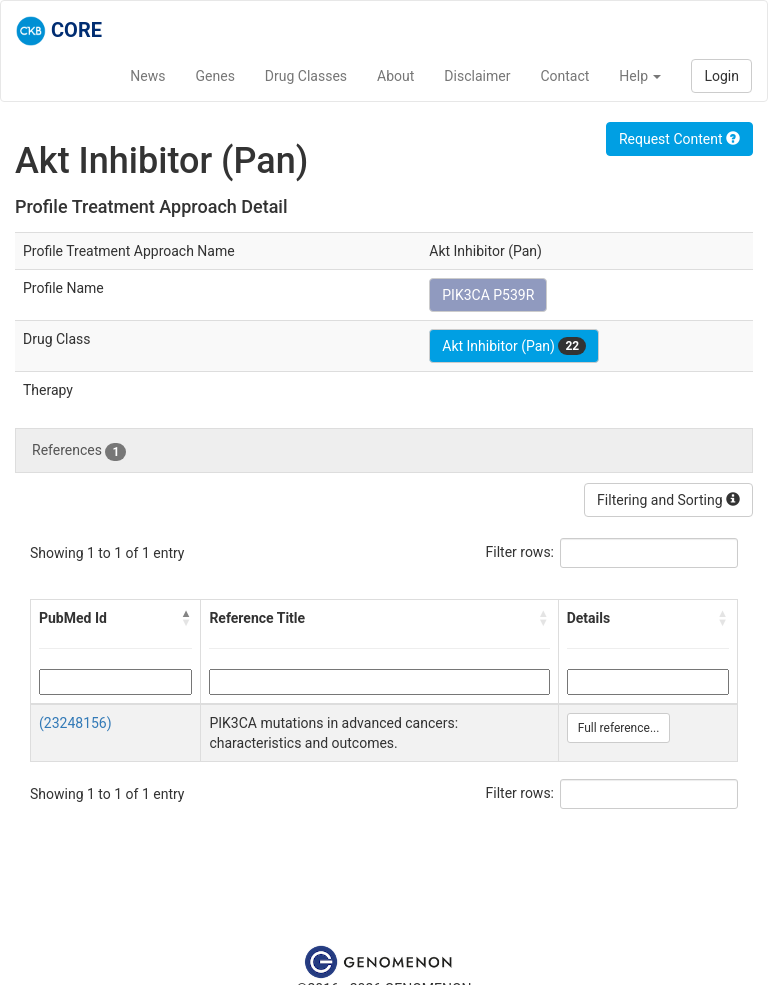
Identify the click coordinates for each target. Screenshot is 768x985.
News (147, 76)
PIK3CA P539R (488, 295)
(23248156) (75, 723)
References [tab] (79, 451)
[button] (186, 618)
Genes (215, 76)
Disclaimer (477, 76)
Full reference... (619, 728)
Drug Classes (306, 76)
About (395, 76)
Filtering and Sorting (668, 500)
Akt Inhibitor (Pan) (514, 346)
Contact (564, 76)
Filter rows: (520, 552)
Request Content (679, 139)
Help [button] (640, 76)
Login (721, 76)
